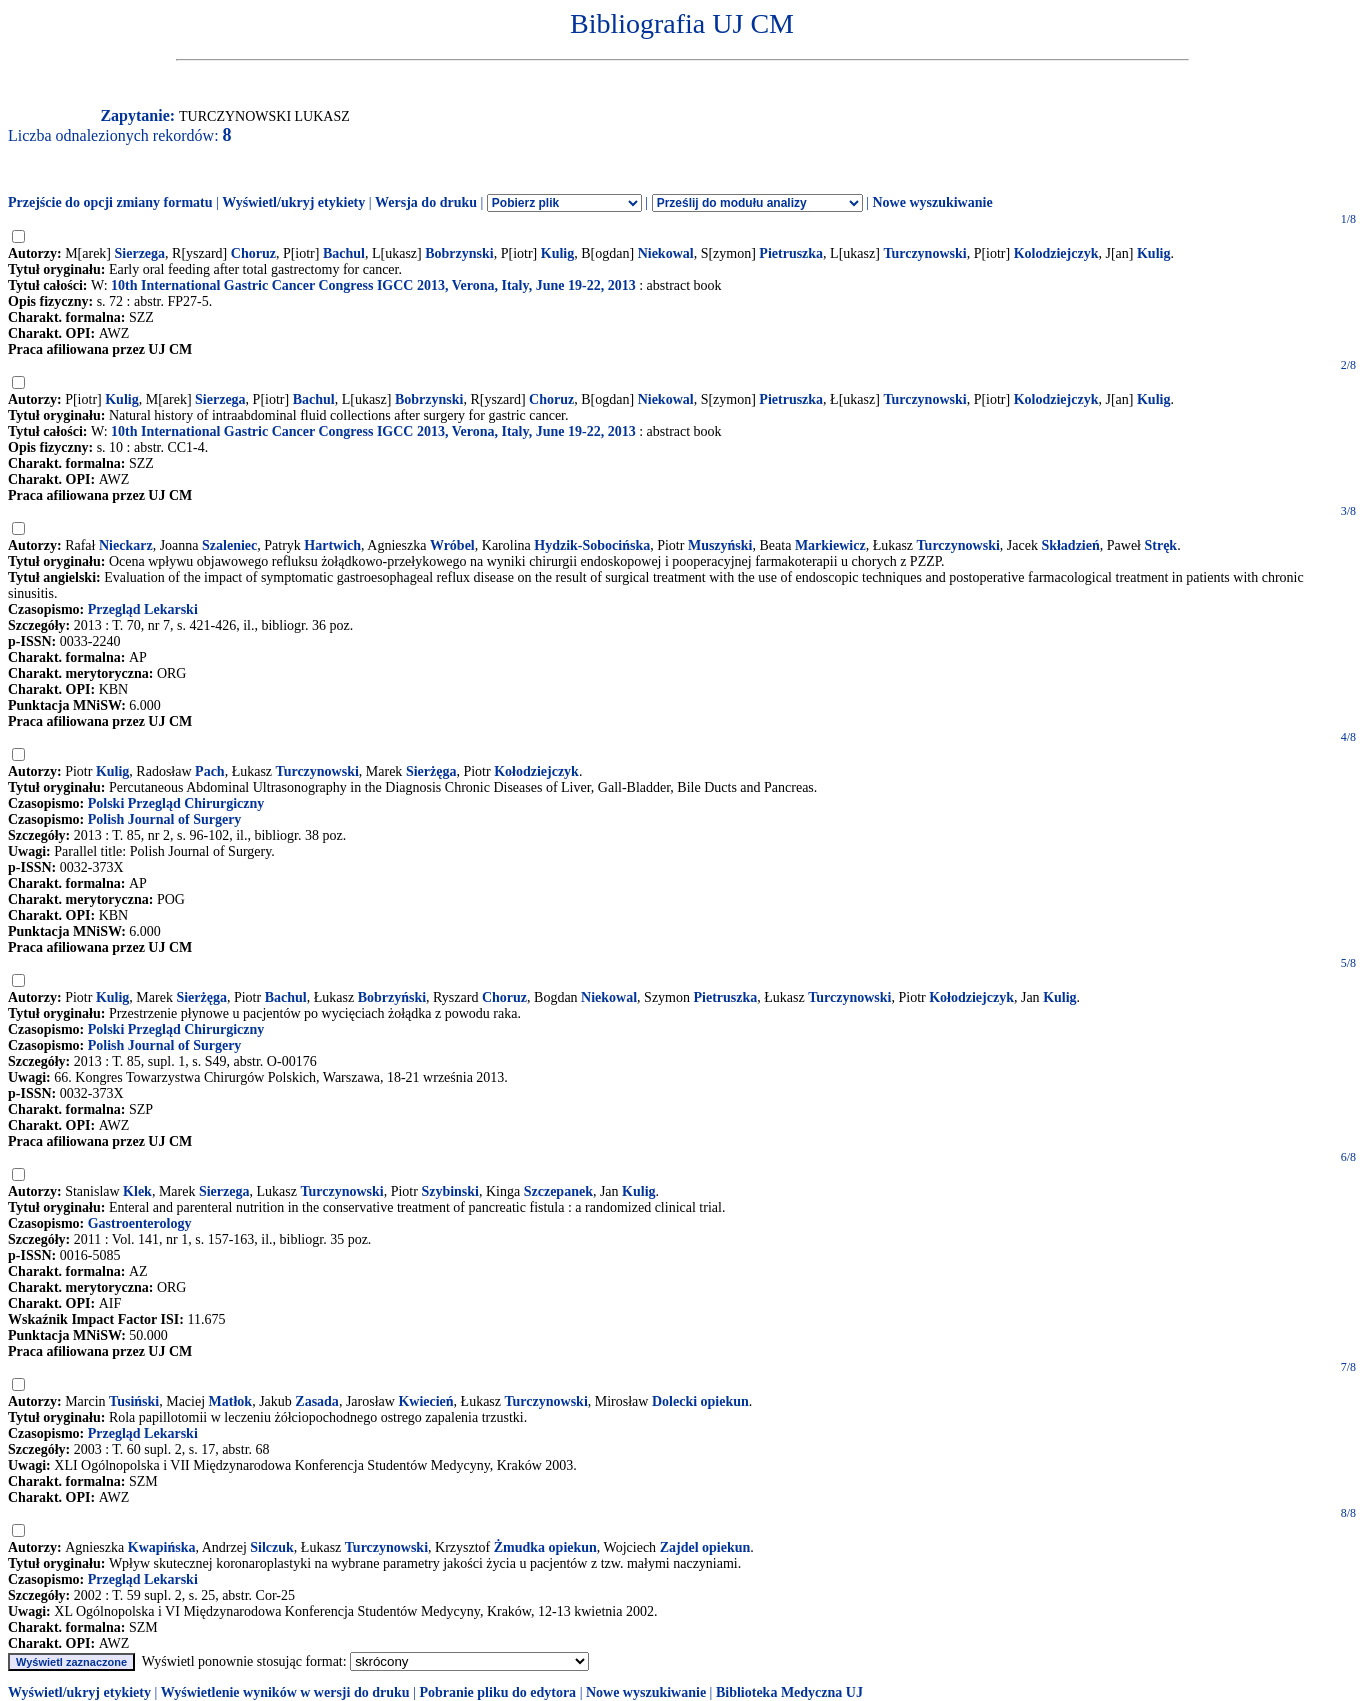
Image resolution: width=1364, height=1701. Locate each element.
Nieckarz (126, 545)
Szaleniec (229, 545)
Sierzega (140, 253)
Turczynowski (924, 253)
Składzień (1070, 545)
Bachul (344, 253)
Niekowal (666, 253)
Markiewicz (830, 545)
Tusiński (134, 1401)
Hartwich (332, 545)
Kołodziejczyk (536, 771)
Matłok (231, 1401)
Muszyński (720, 545)
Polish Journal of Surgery (165, 819)
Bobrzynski (459, 253)
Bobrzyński (392, 997)
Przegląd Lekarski (143, 609)
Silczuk (272, 1547)
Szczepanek (558, 1191)
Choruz (253, 253)
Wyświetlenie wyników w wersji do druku (285, 1692)
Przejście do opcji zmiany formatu (110, 202)
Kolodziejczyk (1056, 253)
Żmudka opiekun (545, 1547)
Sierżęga (431, 771)
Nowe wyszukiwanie (932, 202)
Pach (210, 771)
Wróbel (452, 545)
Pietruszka (791, 253)
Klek (137, 1191)
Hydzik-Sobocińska (592, 545)
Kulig (557, 253)
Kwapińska (162, 1547)
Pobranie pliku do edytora (497, 1692)
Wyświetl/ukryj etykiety (293, 202)
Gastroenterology (140, 1223)
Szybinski (450, 1191)
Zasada (317, 1401)
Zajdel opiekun (705, 1547)
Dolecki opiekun (700, 1401)
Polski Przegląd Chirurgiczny (176, 803)
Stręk (1160, 545)
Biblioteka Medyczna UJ (789, 1692)
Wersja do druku (426, 202)
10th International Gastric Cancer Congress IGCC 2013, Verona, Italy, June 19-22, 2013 (373, 285)
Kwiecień (425, 1401)
